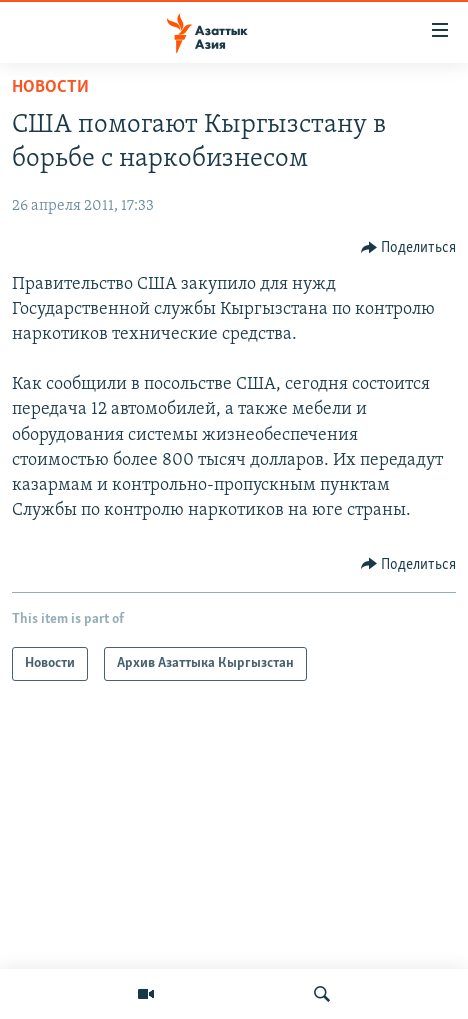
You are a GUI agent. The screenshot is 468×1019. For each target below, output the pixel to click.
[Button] (409, 248)
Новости (50, 87)
